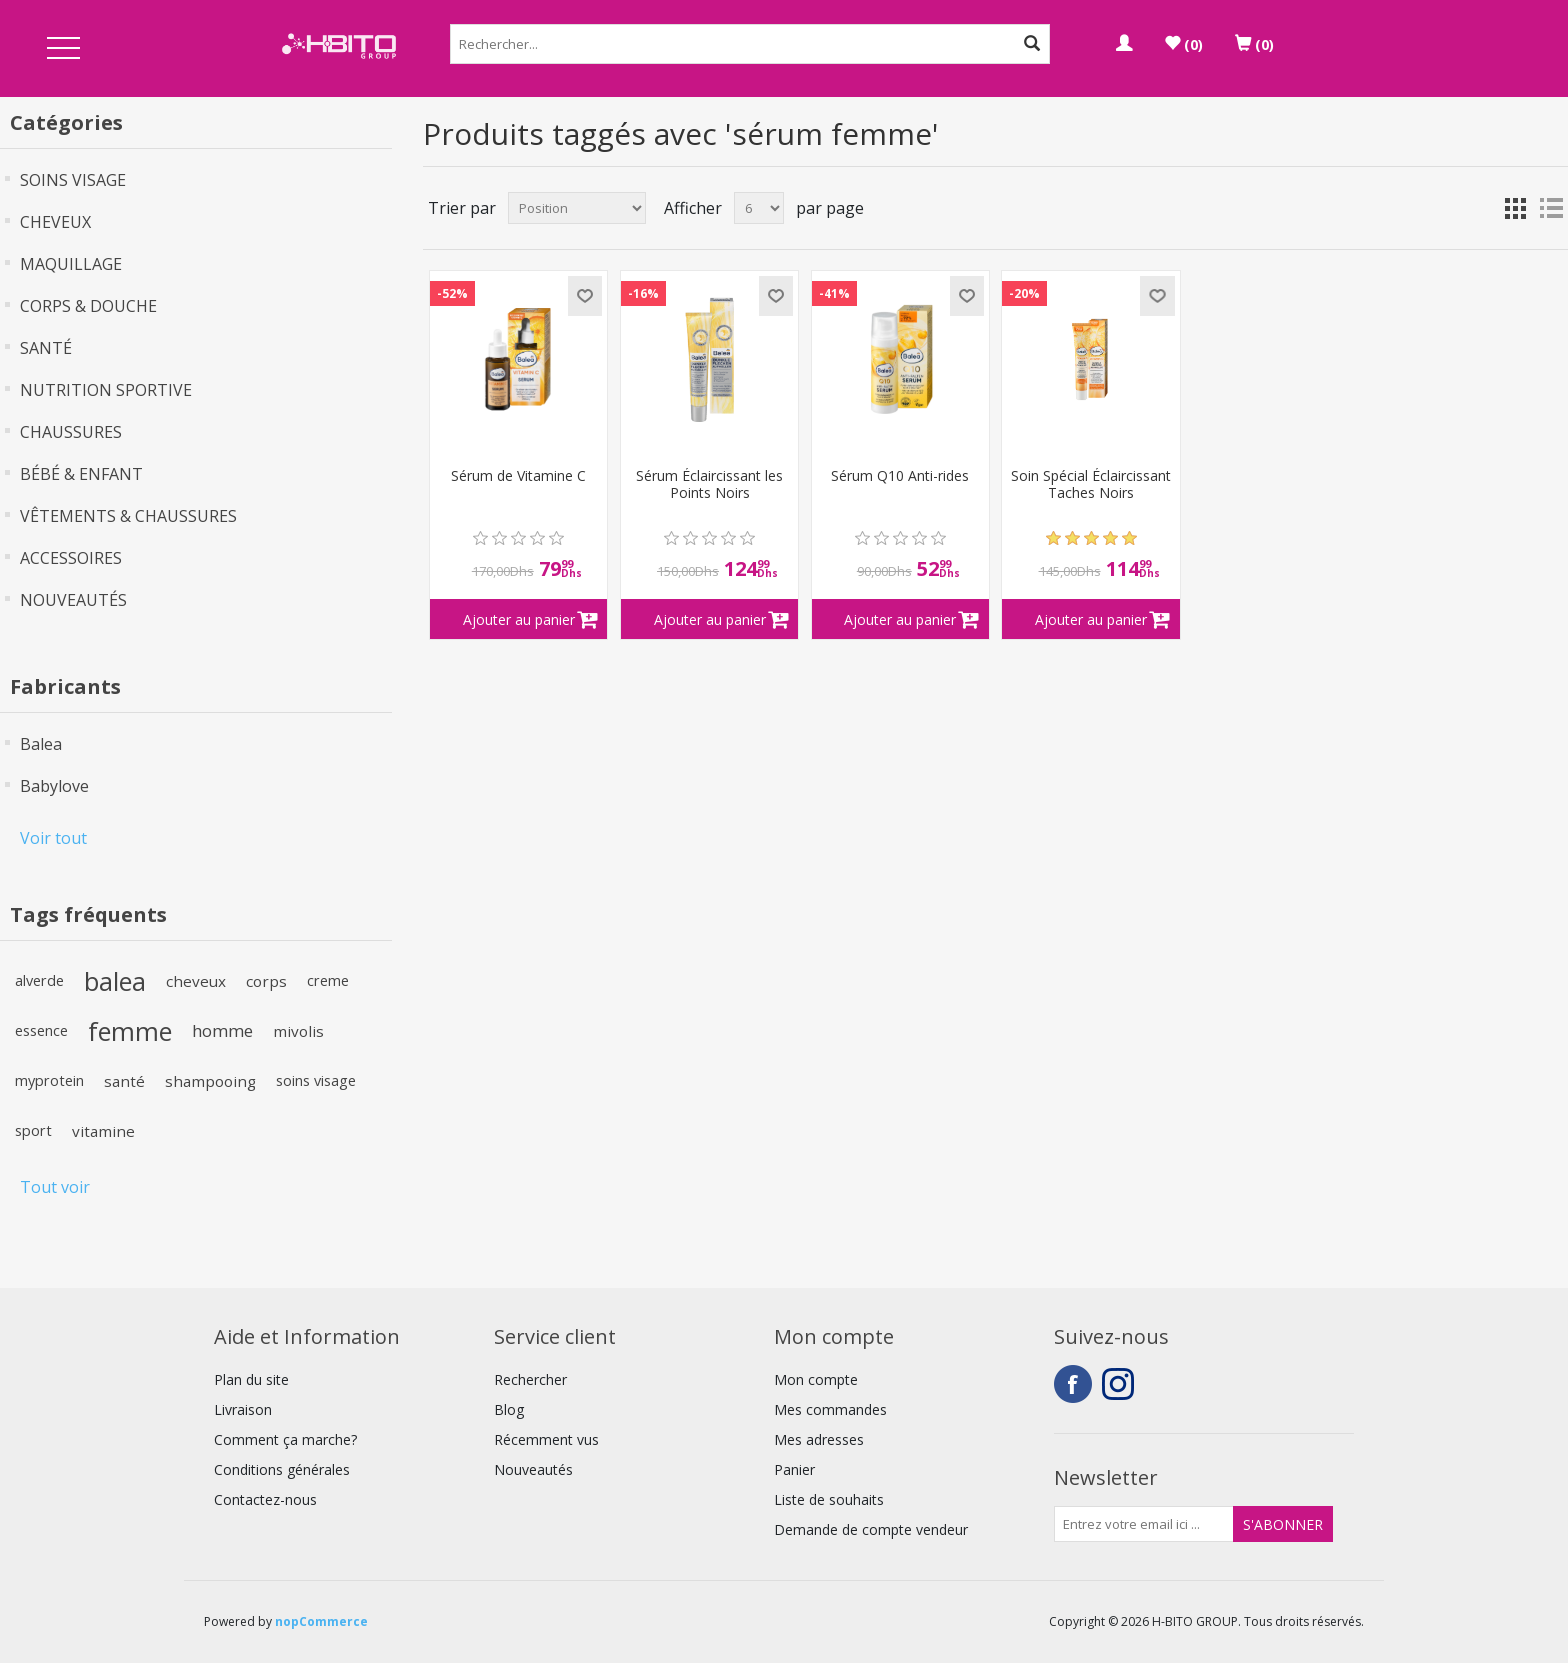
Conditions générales (282, 1469)
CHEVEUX (55, 222)
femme (130, 1031)
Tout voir (55, 1187)
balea (115, 981)
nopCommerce (321, 1621)
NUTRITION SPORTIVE (106, 390)
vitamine (103, 1131)
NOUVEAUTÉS (73, 600)
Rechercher (530, 1379)
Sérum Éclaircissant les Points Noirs (709, 485)
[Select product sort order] (577, 208)
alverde (39, 980)
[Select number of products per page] (759, 208)
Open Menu (63, 49)
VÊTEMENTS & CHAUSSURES (128, 516)
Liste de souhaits (829, 1499)
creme (328, 980)
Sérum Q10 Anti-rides (900, 476)
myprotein (49, 1080)
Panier (794, 1469)
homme (222, 1030)
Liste (1551, 208)
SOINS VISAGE (73, 180)
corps (266, 981)
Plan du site (251, 1379)
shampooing (210, 1081)
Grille (1515, 208)
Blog (509, 1409)
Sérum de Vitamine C (518, 476)
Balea (41, 744)
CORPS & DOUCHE (88, 306)
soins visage (316, 1080)
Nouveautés (533, 1469)
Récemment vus (546, 1439)
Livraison (243, 1409)
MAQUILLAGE (71, 264)
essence (41, 1030)
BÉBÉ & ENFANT (81, 474)
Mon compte (816, 1379)
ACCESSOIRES (71, 558)
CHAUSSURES (71, 432)
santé (124, 1081)
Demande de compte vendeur (871, 1529)
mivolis (298, 1031)
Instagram (1121, 1384)
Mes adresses (819, 1439)
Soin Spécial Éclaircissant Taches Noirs (1091, 485)
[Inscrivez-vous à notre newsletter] (1144, 1524)
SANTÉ (46, 348)
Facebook (1073, 1384)
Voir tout (53, 838)
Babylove (54, 786)
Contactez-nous (265, 1499)
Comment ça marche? (285, 1439)
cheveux (196, 981)
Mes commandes (830, 1409)
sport (33, 1130)
